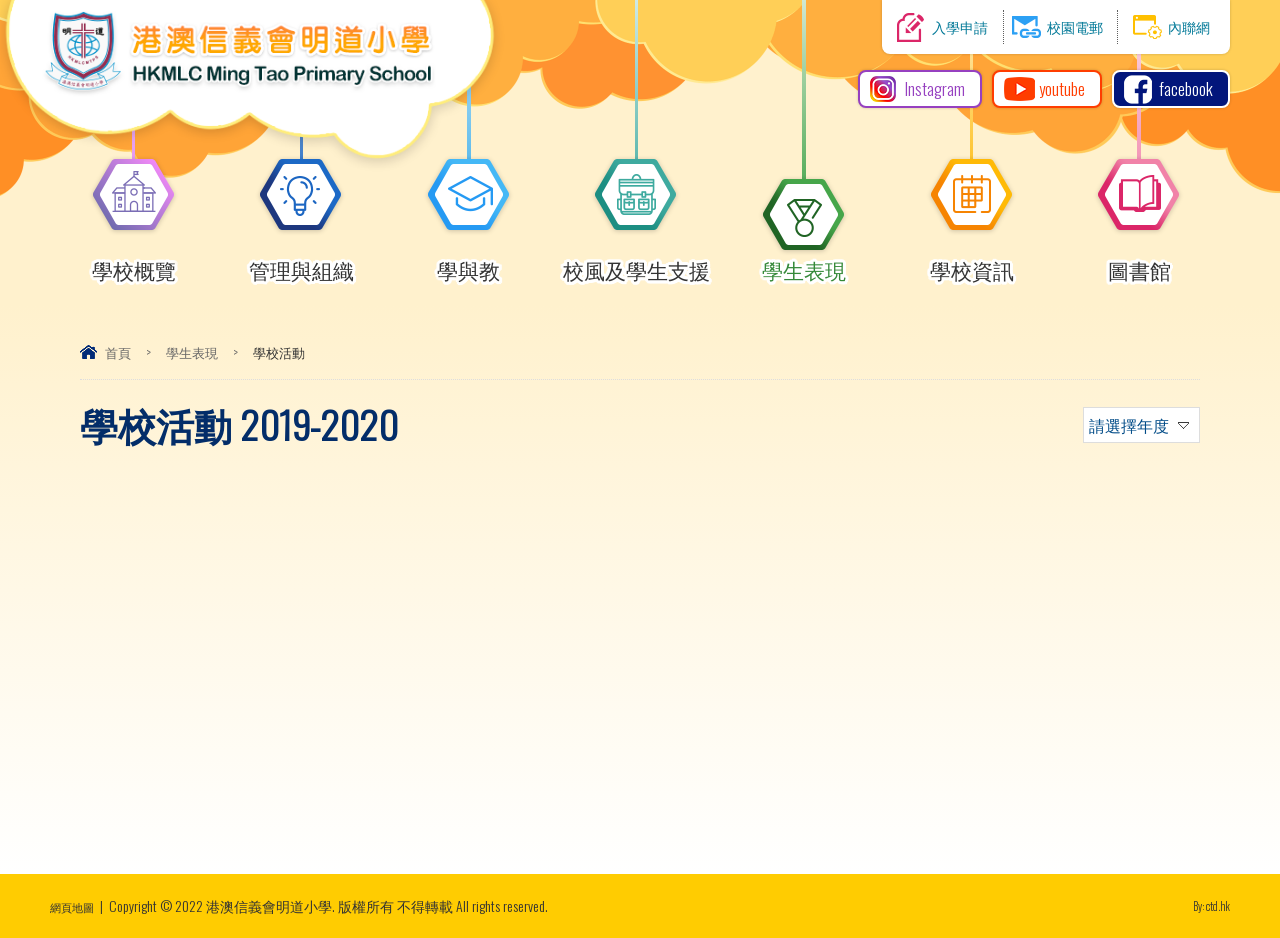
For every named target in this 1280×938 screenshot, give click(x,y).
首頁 (118, 352)
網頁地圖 (78, 905)
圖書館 (1139, 261)
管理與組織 (301, 261)
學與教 (469, 261)
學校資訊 (972, 261)
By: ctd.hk (1206, 905)
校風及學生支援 (636, 261)
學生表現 (804, 261)
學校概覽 (134, 261)
